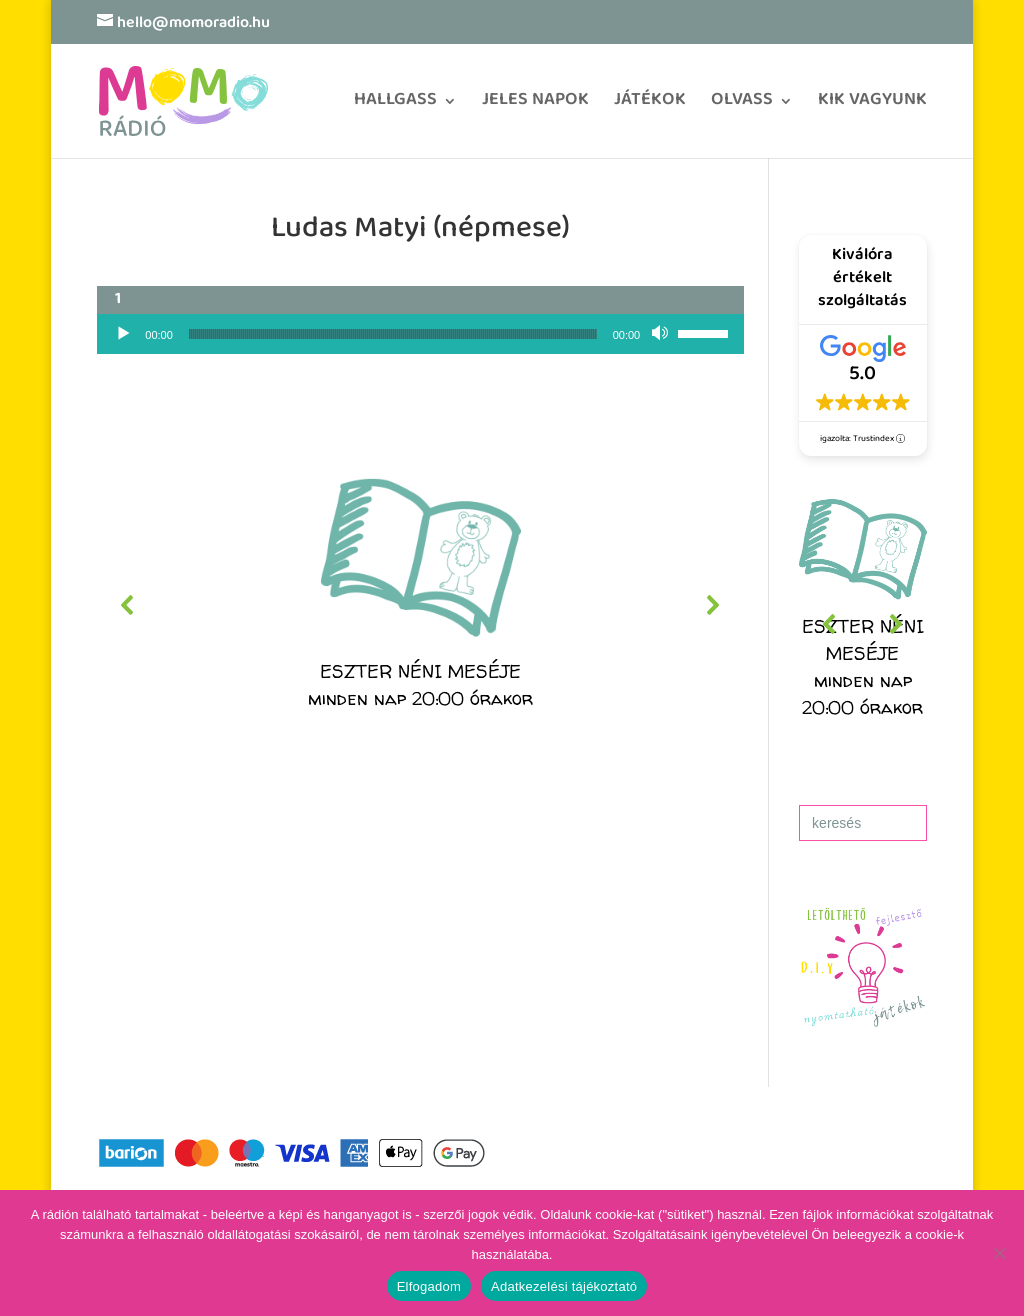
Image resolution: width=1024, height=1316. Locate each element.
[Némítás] (662, 334)
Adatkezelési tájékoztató (564, 1286)
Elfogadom (429, 1286)
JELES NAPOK (535, 106)
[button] (420, 605)
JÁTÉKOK (650, 106)
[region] (420, 605)
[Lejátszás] (123, 334)
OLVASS (742, 106)
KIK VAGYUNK (872, 106)
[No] (999, 1253)
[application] (420, 334)
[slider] (393, 334)
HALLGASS (395, 106)
